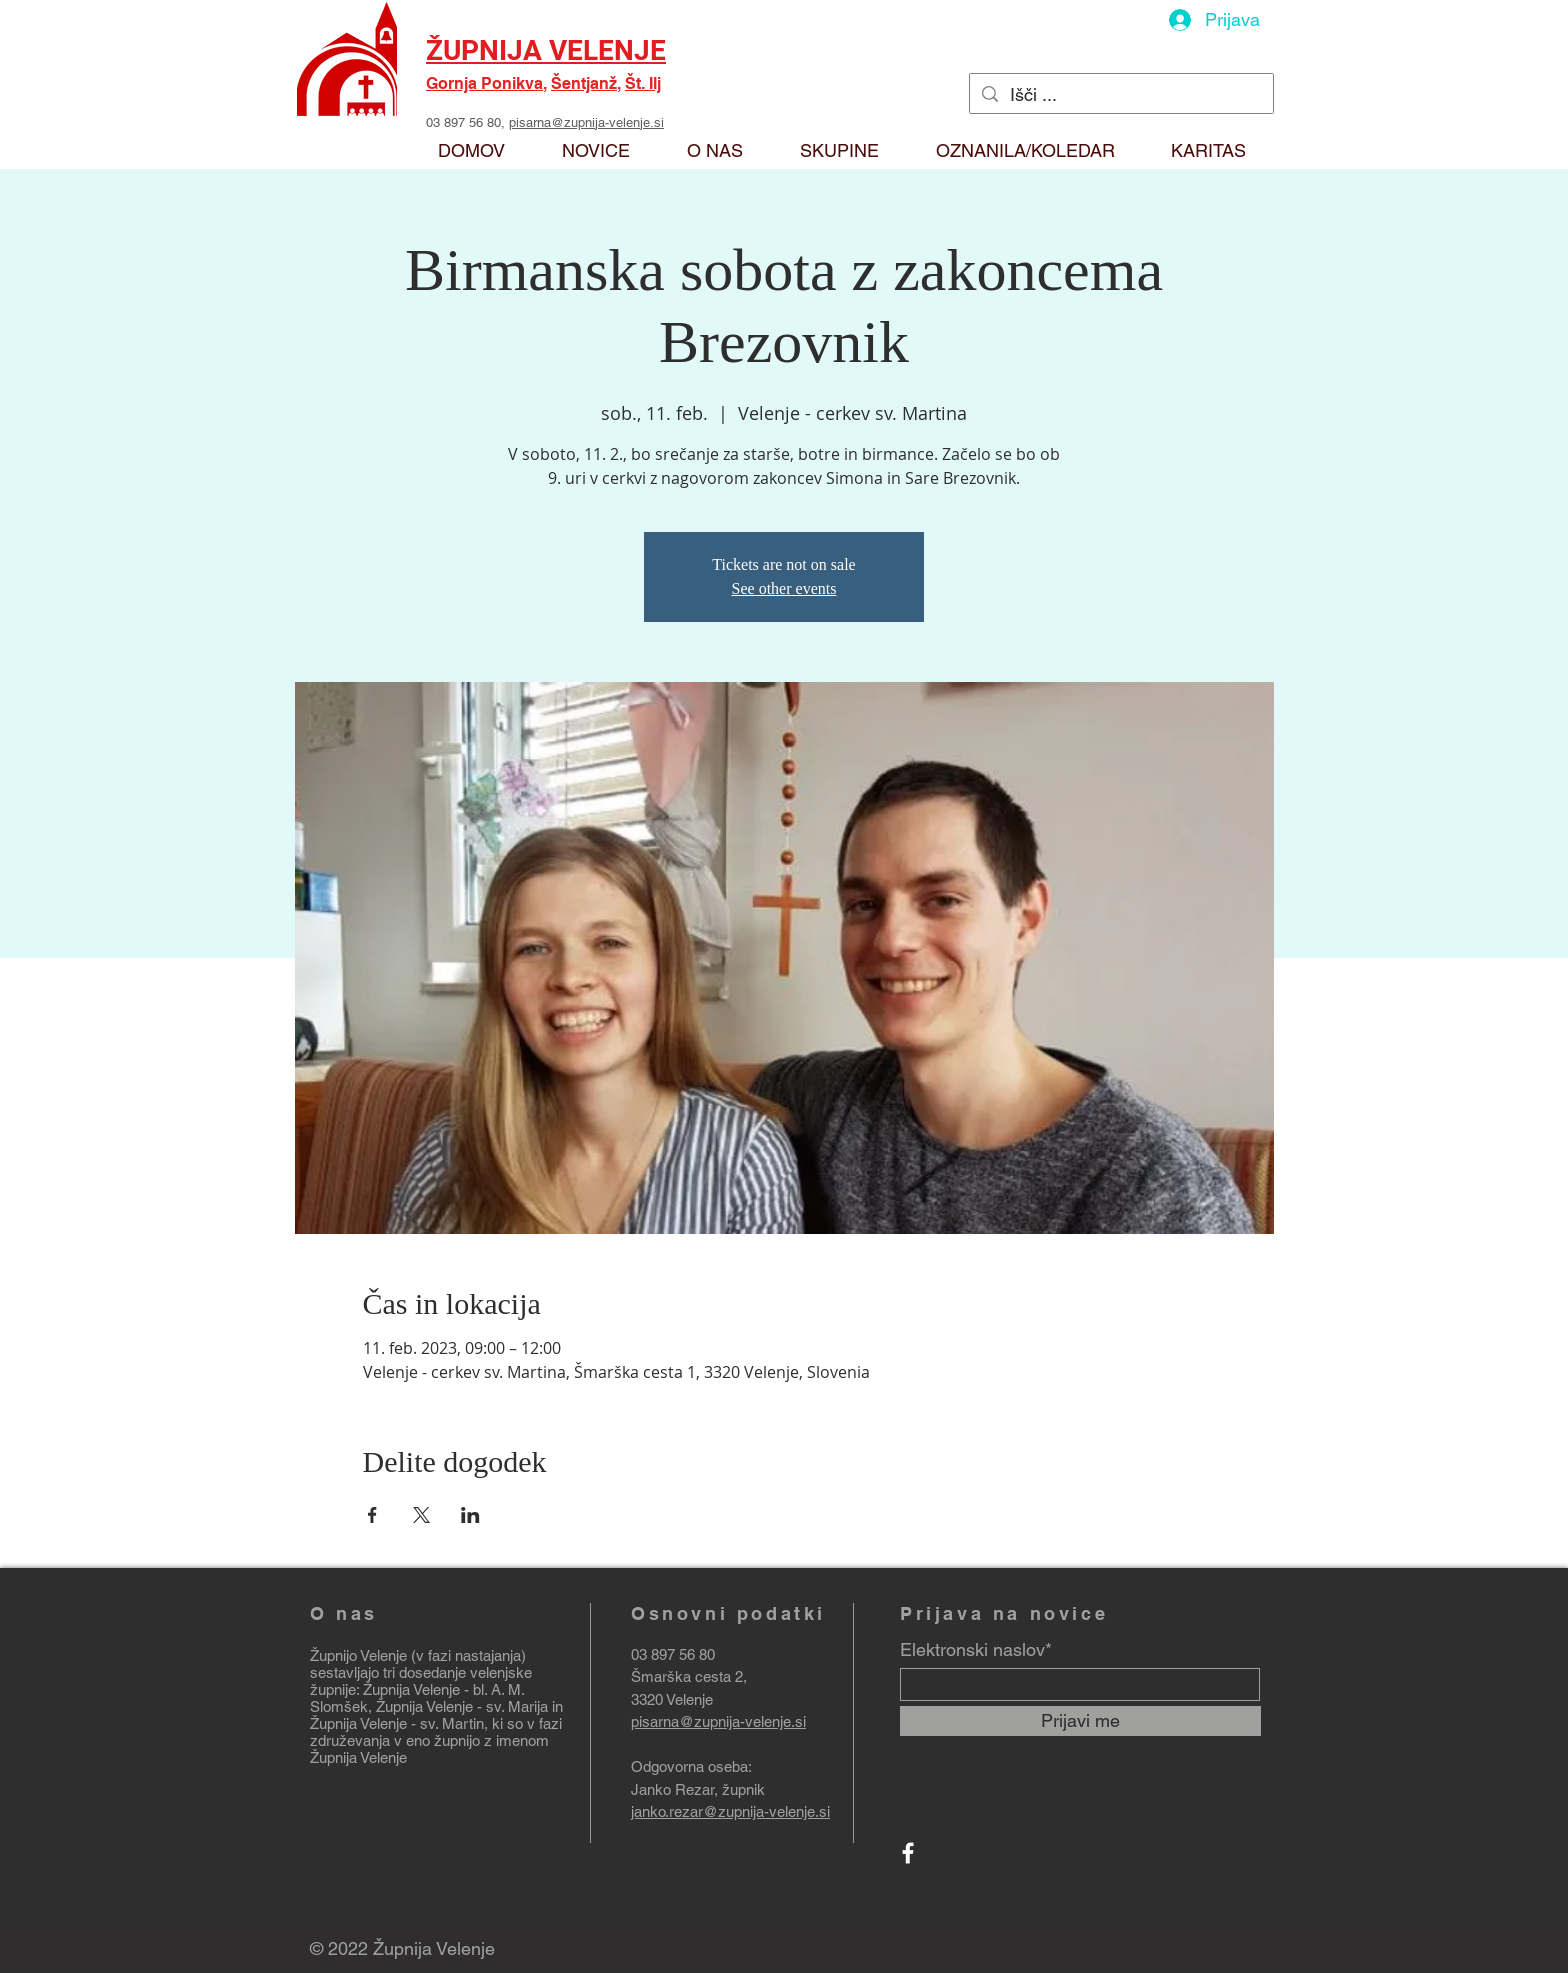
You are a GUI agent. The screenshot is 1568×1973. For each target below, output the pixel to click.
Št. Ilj (643, 83)
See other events (784, 588)
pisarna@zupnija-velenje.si (586, 122)
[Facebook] (908, 1853)
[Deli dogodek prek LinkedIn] (470, 1515)
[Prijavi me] (1080, 1721)
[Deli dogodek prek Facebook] (372, 1515)
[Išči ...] (1120, 94)
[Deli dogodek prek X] (421, 1515)
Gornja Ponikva (484, 83)
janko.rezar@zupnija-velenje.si (730, 1811)
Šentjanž (584, 83)
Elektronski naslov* (976, 1650)
